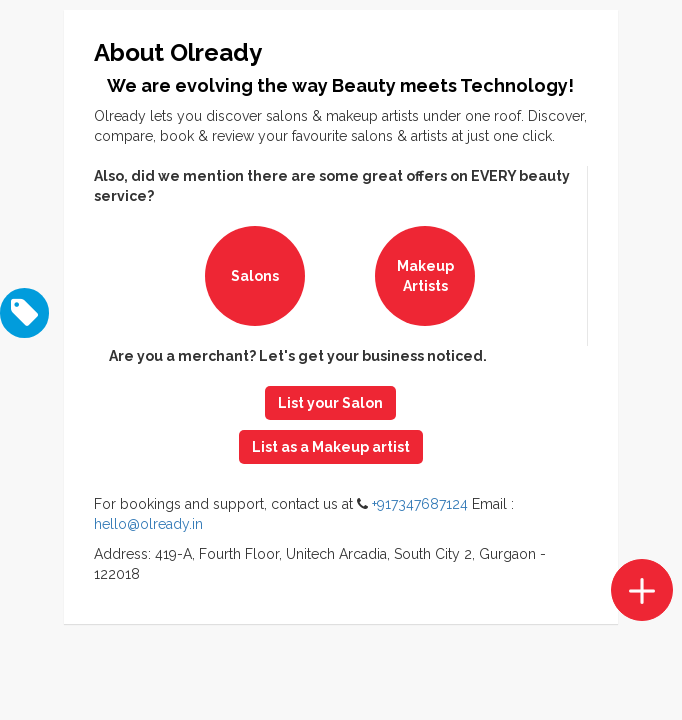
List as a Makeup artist (331, 447)
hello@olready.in (148, 524)
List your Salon (330, 403)
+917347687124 (420, 504)
